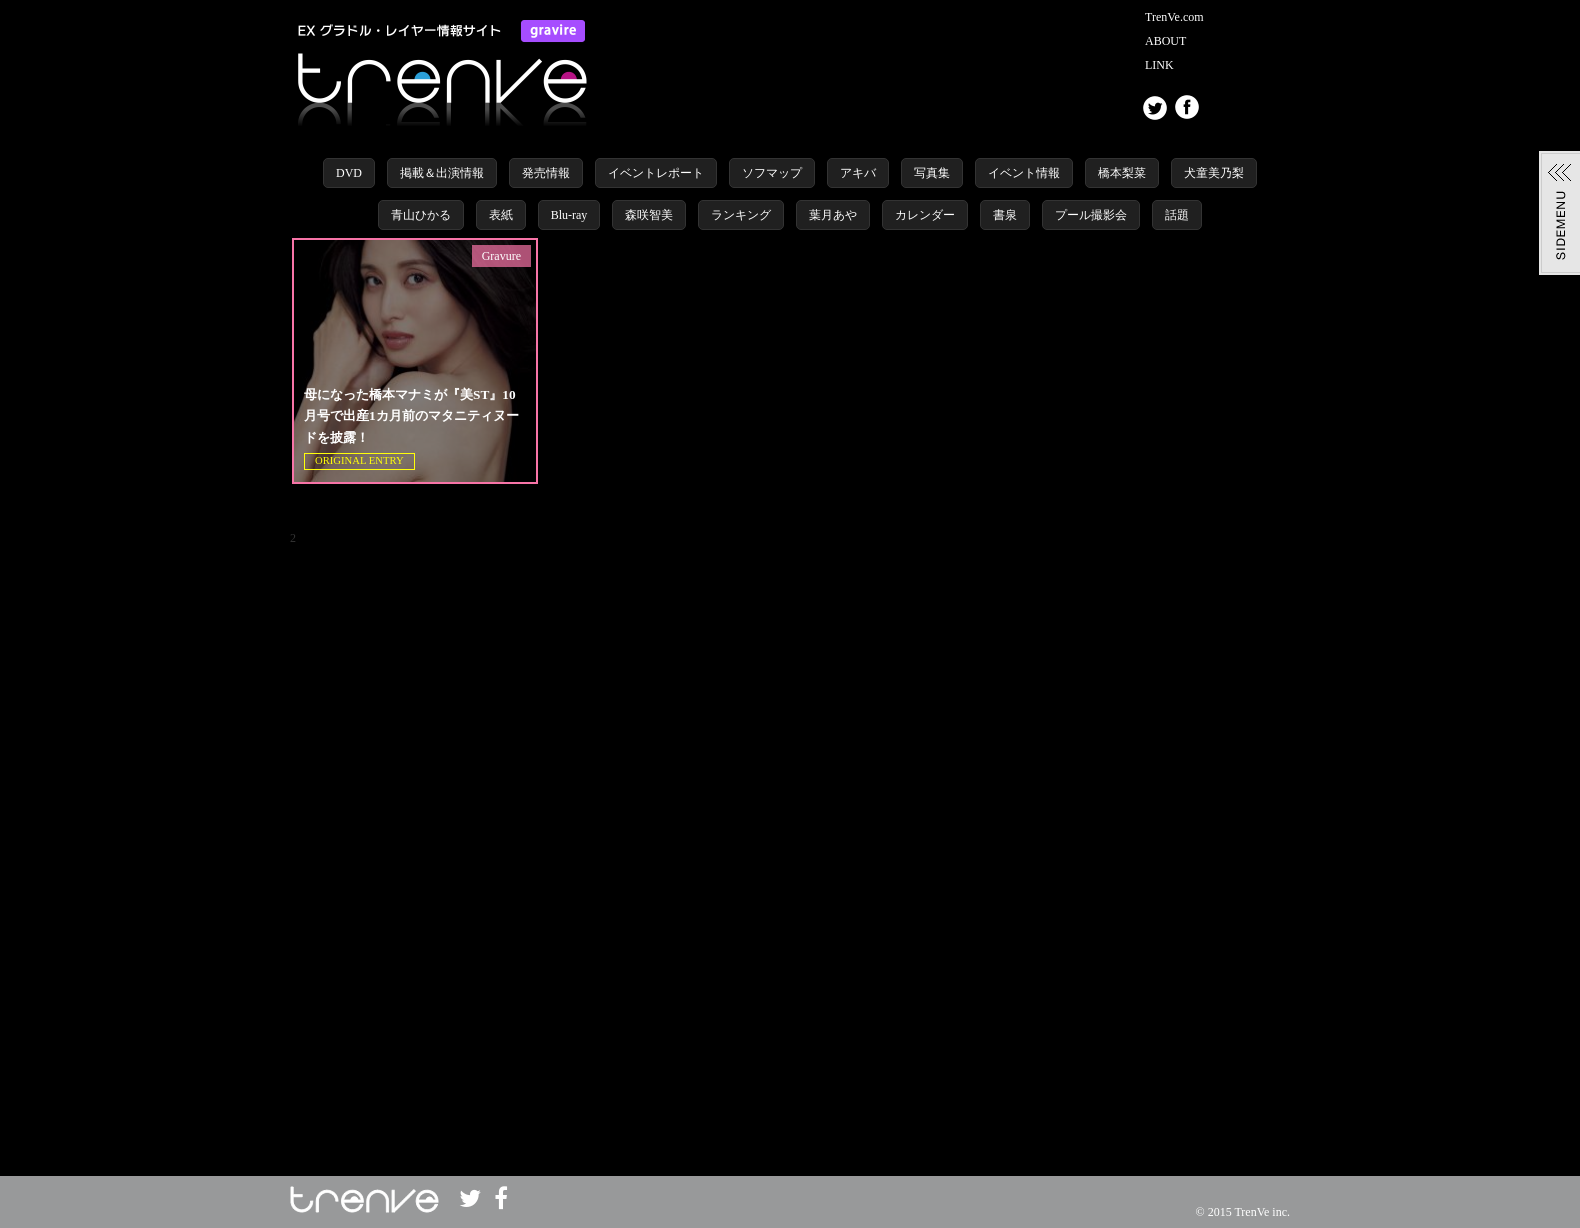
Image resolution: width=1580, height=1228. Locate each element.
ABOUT (1165, 41)
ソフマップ (772, 173)
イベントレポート (656, 173)
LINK (1159, 65)
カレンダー (925, 215)
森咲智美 (649, 215)
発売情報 (546, 173)
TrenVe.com (1174, 17)
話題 (1177, 215)
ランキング (741, 215)
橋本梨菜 (1122, 173)
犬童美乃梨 (1214, 173)
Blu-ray (569, 215)
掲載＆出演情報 (442, 173)
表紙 (501, 215)
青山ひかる (421, 215)
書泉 (1005, 215)
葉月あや (833, 215)
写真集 (932, 173)
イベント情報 (1024, 173)
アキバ (858, 173)
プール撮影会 (1091, 215)
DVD (349, 173)
